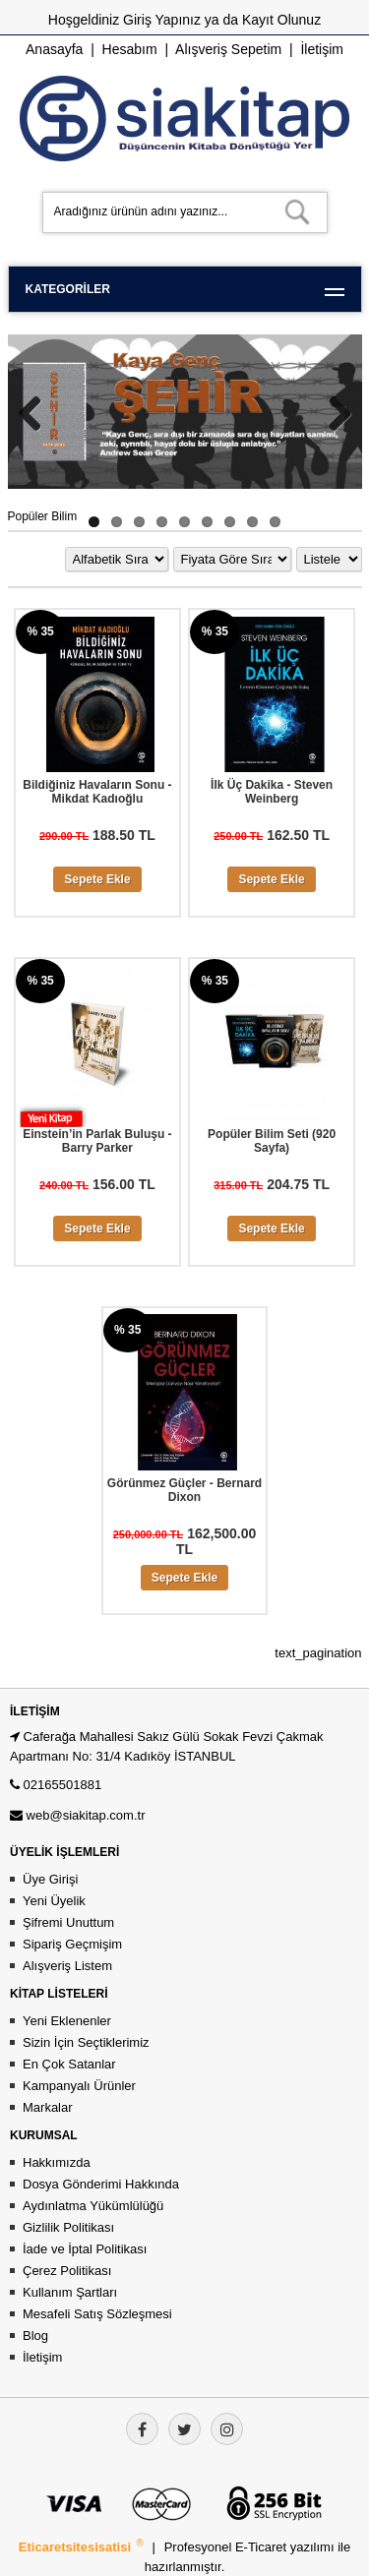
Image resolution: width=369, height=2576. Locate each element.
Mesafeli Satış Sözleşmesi (97, 2313)
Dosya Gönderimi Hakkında (101, 2184)
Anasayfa (54, 49)
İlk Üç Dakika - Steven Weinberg (272, 792)
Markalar (48, 2107)
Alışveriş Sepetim (228, 49)
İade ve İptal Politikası (85, 2249)
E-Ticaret (262, 2547)
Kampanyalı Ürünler (79, 2085)
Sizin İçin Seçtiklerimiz (86, 2042)
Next (332, 413)
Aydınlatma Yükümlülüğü (93, 2205)
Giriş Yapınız (162, 20)
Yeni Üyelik (54, 1900)
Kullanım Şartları (70, 2292)
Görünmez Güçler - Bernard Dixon (184, 1490)
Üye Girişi (50, 1879)
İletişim (321, 49)
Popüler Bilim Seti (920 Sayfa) (272, 1141)
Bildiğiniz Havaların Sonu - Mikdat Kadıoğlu (97, 792)
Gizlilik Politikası (68, 2227)
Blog (35, 2335)
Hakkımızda (57, 2162)
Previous (37, 413)
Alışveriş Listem (67, 1965)
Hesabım (129, 49)
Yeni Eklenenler (67, 2020)
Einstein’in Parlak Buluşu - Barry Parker (97, 1141)
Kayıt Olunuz (281, 20)
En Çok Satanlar (69, 2064)
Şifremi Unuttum (68, 1922)
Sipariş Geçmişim (72, 1944)
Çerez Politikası (67, 2270)
